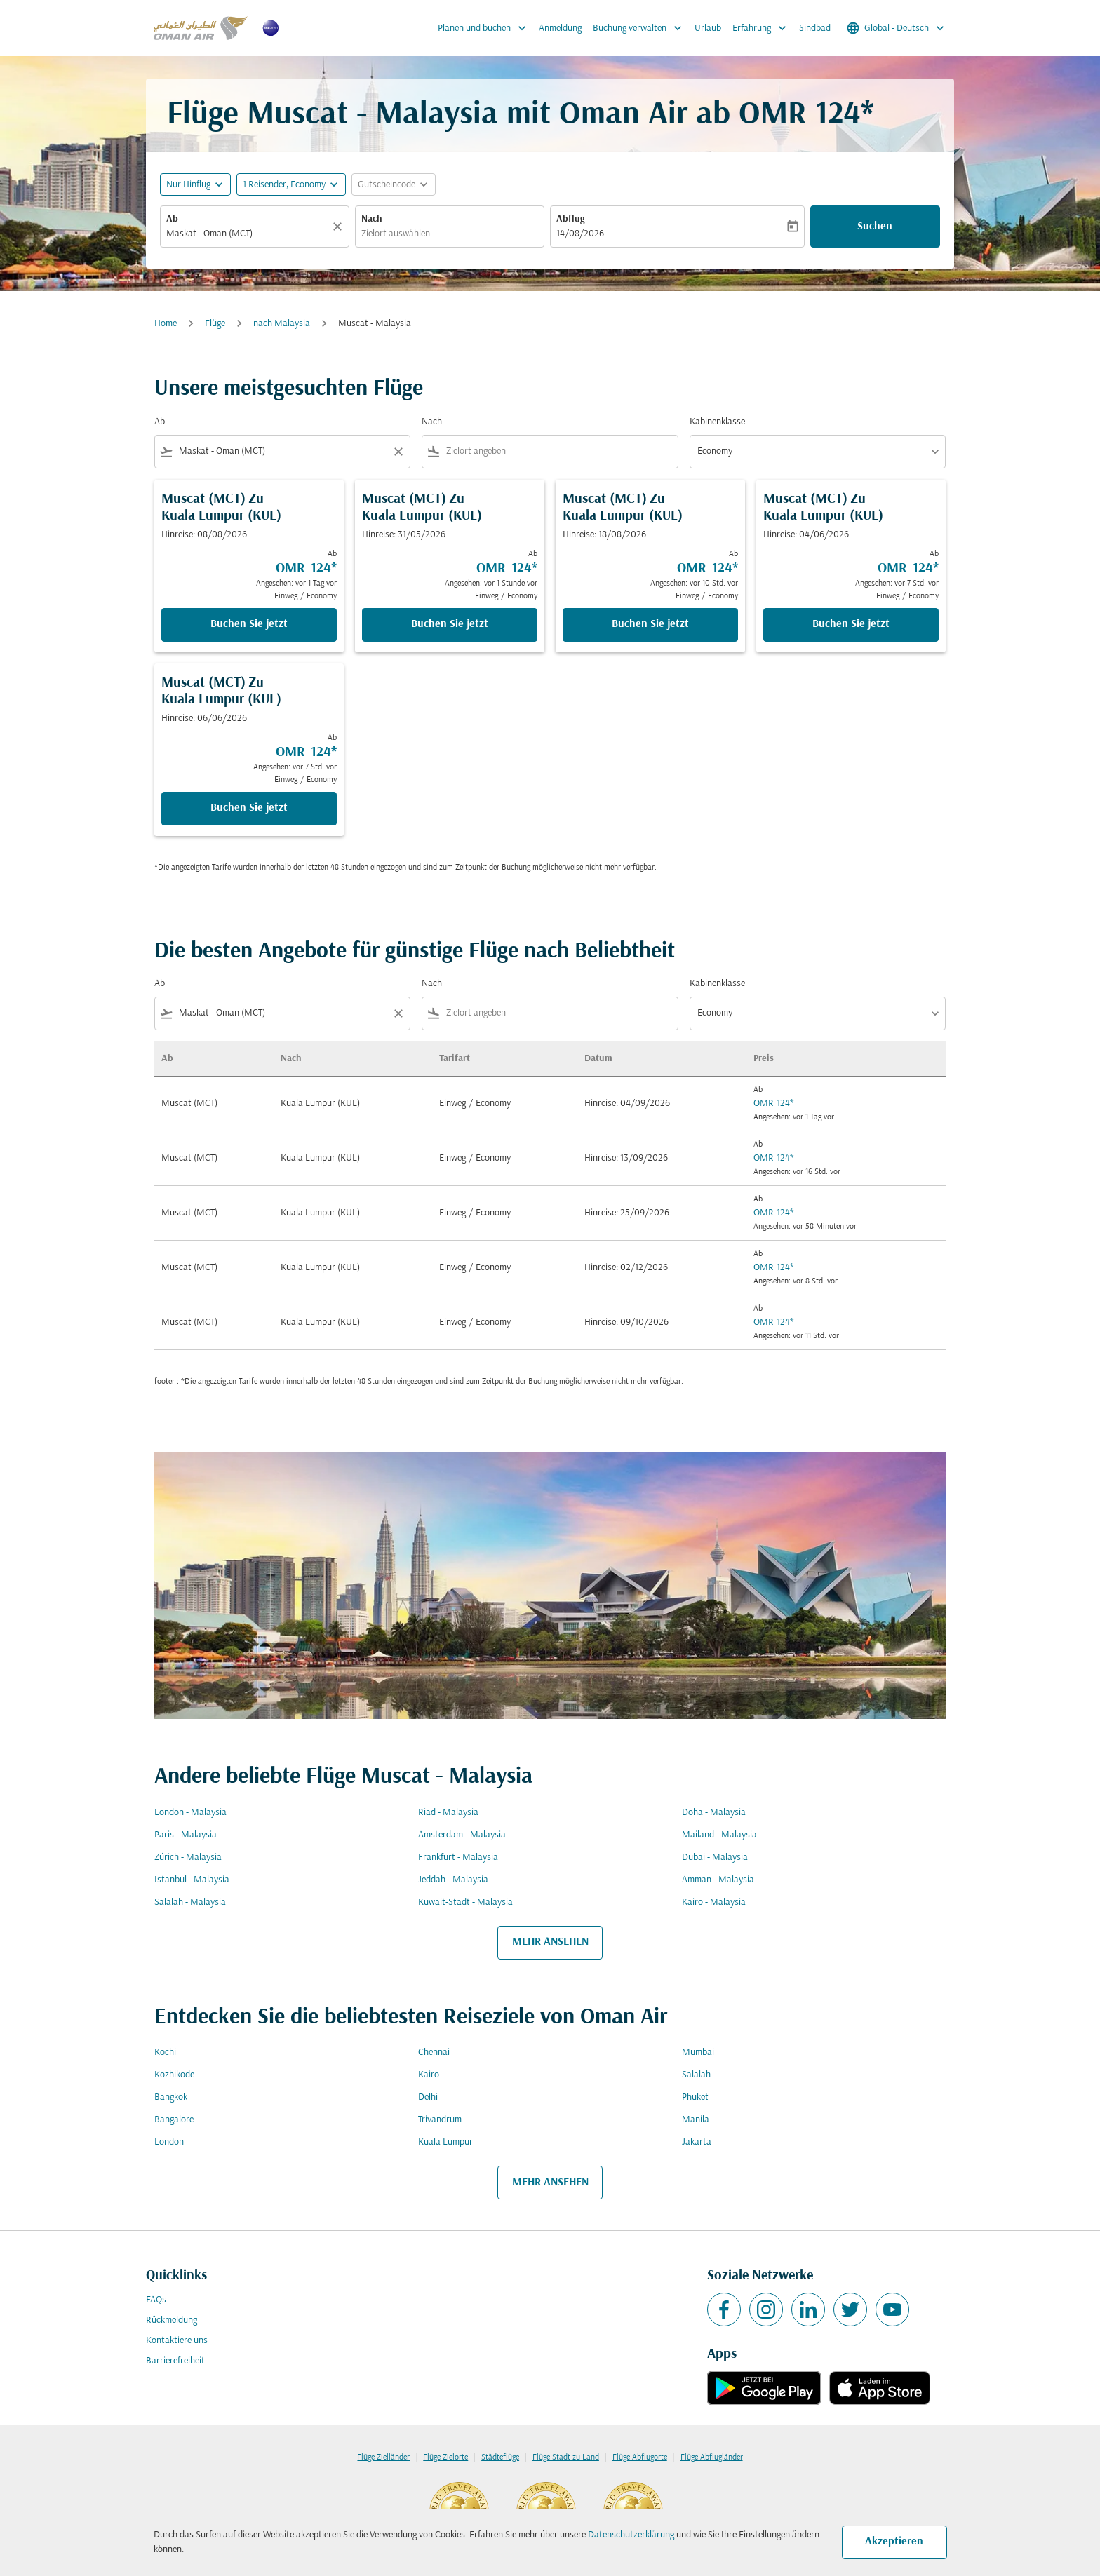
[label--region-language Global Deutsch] (896, 28)
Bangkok (170, 2097)
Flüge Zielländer (383, 2457)
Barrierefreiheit (175, 2361)
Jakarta (696, 2142)
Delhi (428, 2097)
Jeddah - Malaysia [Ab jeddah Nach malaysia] (453, 1880)
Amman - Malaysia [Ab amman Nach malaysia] (718, 1880)
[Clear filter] (398, 452)
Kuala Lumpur (445, 2142)
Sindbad (815, 28)
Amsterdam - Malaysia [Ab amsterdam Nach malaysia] (462, 1835)
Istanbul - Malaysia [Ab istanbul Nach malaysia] (191, 1880)
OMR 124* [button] (806, 115)
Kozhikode (174, 2075)
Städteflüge (500, 2457)
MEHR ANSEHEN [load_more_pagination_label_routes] (550, 1942)
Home (165, 323)
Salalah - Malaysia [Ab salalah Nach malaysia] (190, 1902)
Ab (172, 219)
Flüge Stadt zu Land (565, 2457)
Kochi (165, 2052)
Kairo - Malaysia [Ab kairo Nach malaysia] (714, 1902)
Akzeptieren (894, 2541)
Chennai (434, 2052)
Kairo (428, 2075)
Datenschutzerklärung (631, 2535)
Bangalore (174, 2120)
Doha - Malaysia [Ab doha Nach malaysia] (714, 1812)
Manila (695, 2120)
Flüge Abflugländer (711, 2457)
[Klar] (339, 226)
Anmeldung (560, 28)
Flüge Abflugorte (639, 2457)
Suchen (874, 226)
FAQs (156, 2300)
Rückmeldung (171, 2320)
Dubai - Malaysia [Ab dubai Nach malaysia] (715, 1857)
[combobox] (247, 234)
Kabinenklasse (717, 422)
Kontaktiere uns (177, 2340)
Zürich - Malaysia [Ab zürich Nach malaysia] (188, 1857)
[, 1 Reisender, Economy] (284, 184)
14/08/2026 (580, 234)
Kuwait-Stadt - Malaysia (465, 1902)
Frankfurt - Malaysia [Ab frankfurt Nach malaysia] (458, 1857)
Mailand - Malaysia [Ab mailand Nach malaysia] (719, 1835)
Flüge (215, 323)
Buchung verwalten (641, 28)
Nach (371, 219)
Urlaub (708, 28)
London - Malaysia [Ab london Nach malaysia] (190, 1812)
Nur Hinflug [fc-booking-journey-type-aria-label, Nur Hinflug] (188, 185)
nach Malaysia (281, 323)
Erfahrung (762, 28)
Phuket (695, 2097)
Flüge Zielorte (445, 2457)
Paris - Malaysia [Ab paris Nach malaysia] (185, 1835)
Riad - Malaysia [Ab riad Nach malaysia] (448, 1812)
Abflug (570, 219)
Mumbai (698, 2052)
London (169, 2142)
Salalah (696, 2075)
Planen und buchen (485, 28)
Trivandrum (440, 2120)
